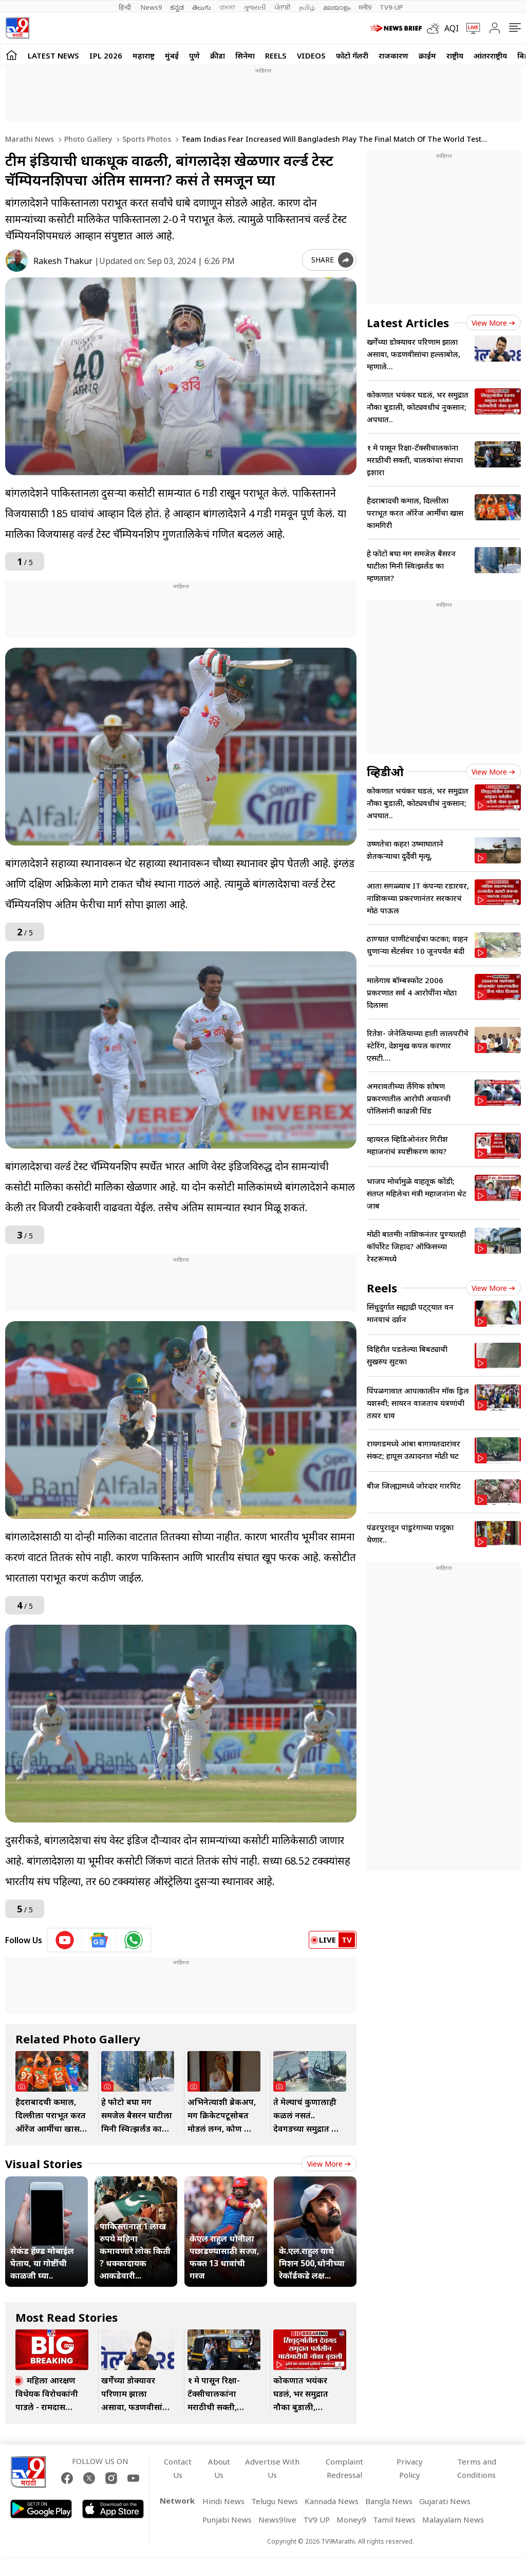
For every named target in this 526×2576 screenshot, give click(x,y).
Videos (311, 55)
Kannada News (332, 2501)
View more (329, 2164)
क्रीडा (217, 55)
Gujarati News (445, 2501)
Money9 (351, 2519)
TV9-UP (391, 7)
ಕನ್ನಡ (177, 7)
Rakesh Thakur (62, 261)
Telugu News (274, 2501)
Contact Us (178, 2468)
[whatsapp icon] (134, 1940)
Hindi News (223, 2501)
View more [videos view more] (493, 772)
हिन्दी (126, 7)
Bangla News (388, 2501)
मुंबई (172, 55)
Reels (276, 55)
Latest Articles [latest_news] (408, 322)
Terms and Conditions (476, 2468)
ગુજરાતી (254, 7)
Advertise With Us (272, 2468)
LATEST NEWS (53, 55)
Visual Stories (43, 2163)
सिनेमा (245, 55)
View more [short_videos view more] (493, 1288)
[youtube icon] (65, 1940)
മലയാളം (336, 7)
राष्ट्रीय (454, 55)
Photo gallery (87, 139)
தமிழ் (307, 7)
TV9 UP (316, 2519)
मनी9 (365, 7)
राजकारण (393, 55)
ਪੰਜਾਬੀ (282, 7)
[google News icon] (99, 1940)
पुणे (194, 55)
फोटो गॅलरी (352, 55)
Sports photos (145, 139)
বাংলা (227, 7)
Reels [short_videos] (382, 1287)
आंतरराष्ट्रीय (490, 55)
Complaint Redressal (344, 2468)
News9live (277, 2519)
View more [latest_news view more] (493, 323)
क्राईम (427, 55)
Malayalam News (453, 2519)
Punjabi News (227, 2519)
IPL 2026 (105, 55)
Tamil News (394, 2519)
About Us (219, 2468)
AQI (451, 28)
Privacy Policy (410, 2468)
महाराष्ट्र (144, 55)
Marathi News (29, 139)
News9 (151, 7)
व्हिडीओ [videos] (385, 771)
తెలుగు (201, 7)
